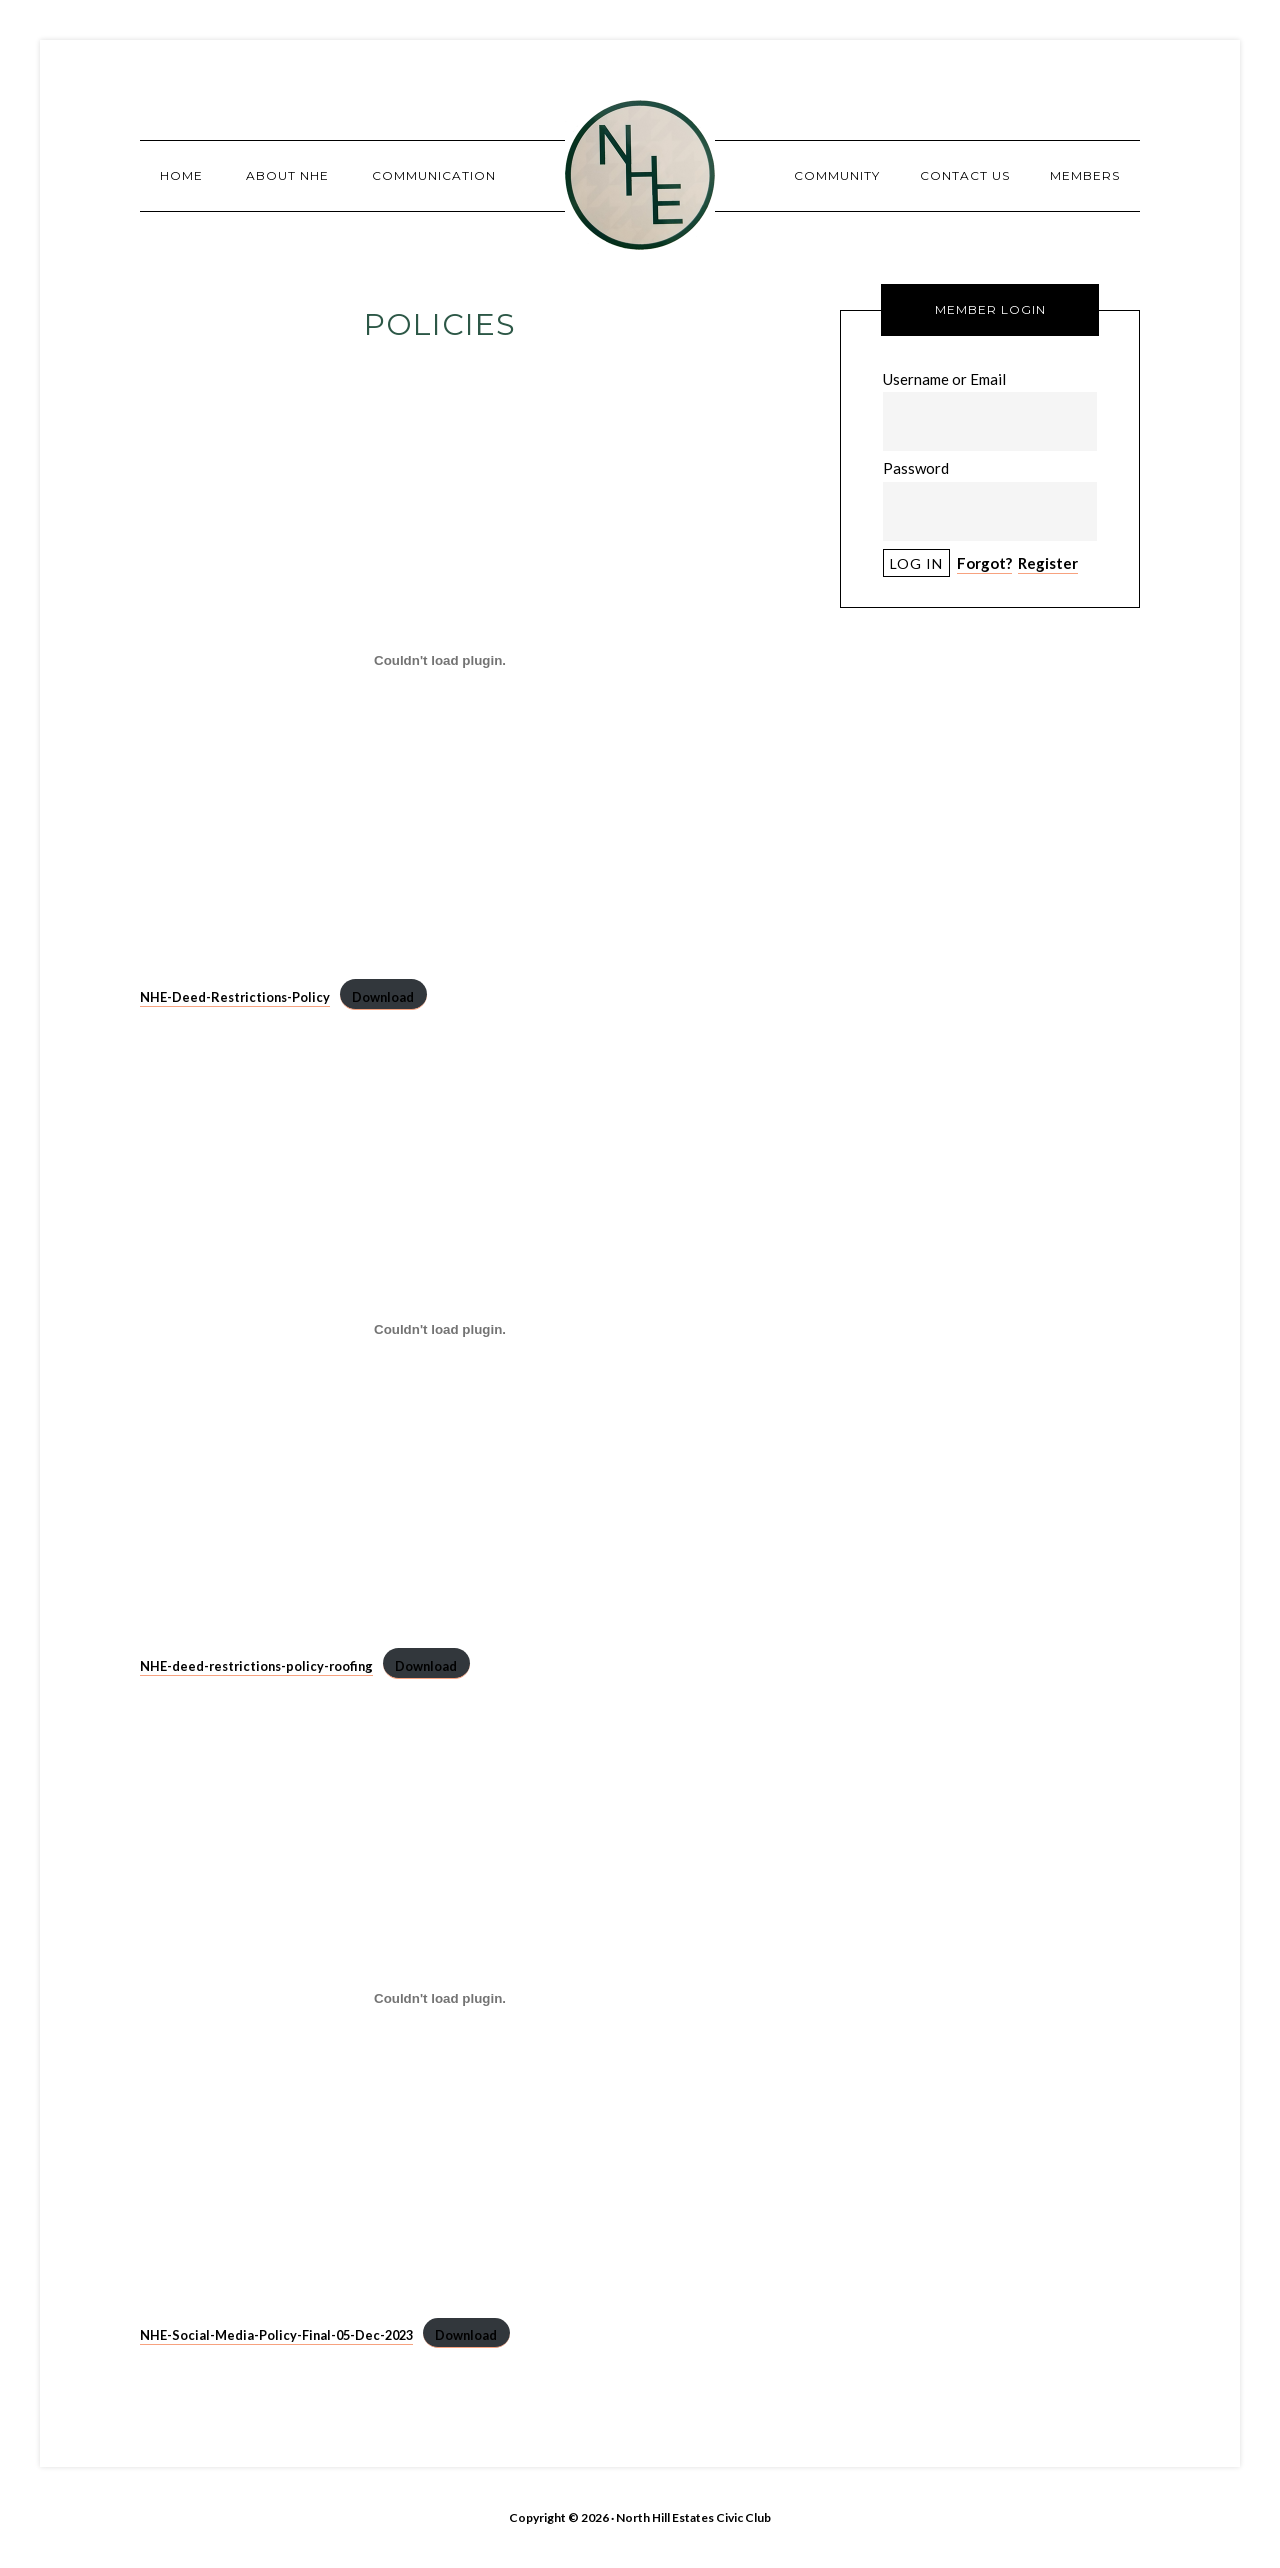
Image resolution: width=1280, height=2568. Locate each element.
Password (916, 468)
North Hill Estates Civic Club (640, 175)
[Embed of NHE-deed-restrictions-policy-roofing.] (440, 1329)
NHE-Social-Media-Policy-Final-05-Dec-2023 (276, 2335)
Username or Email (944, 379)
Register (1048, 563)
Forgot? (984, 563)
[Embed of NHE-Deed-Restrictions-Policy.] (440, 660)
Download (383, 997)
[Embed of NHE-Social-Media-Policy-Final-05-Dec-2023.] (440, 1998)
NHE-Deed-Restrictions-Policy (235, 997)
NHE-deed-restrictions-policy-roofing (256, 1666)
